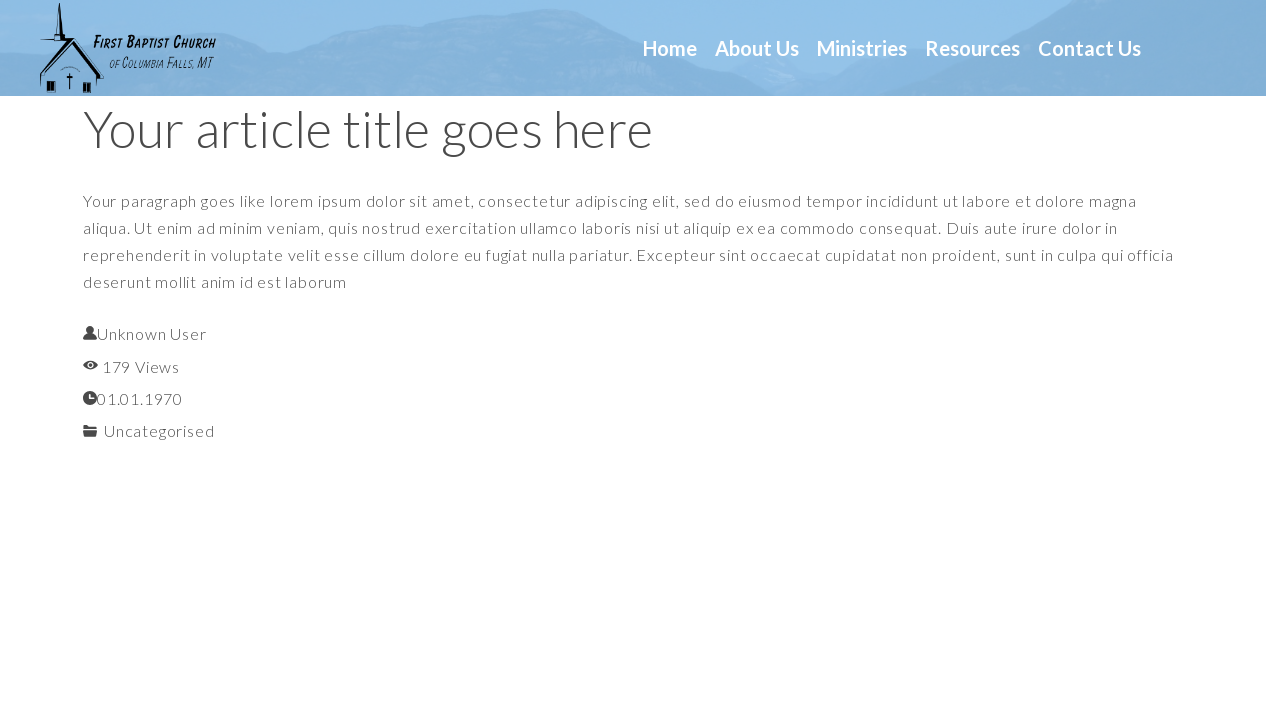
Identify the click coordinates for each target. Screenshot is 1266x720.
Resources (972, 48)
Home (670, 48)
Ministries (862, 48)
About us (757, 48)
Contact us (1089, 48)
